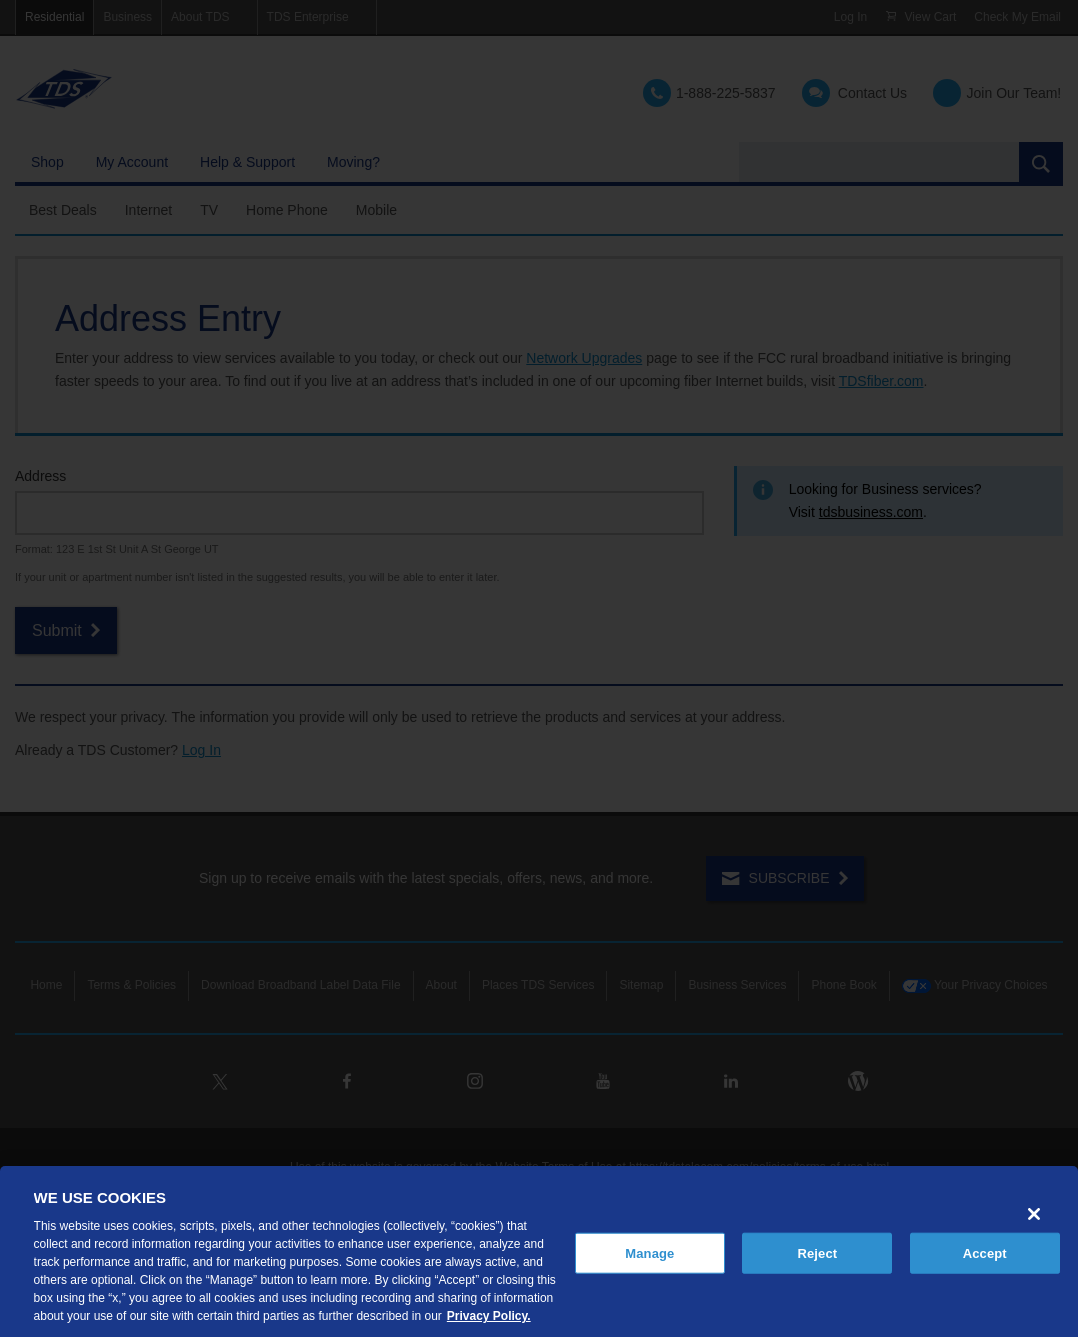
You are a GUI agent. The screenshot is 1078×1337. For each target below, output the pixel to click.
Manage (649, 1252)
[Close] (1034, 1214)
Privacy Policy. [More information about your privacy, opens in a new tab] (489, 1316)
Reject (817, 1252)
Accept (985, 1252)
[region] (539, 1251)
